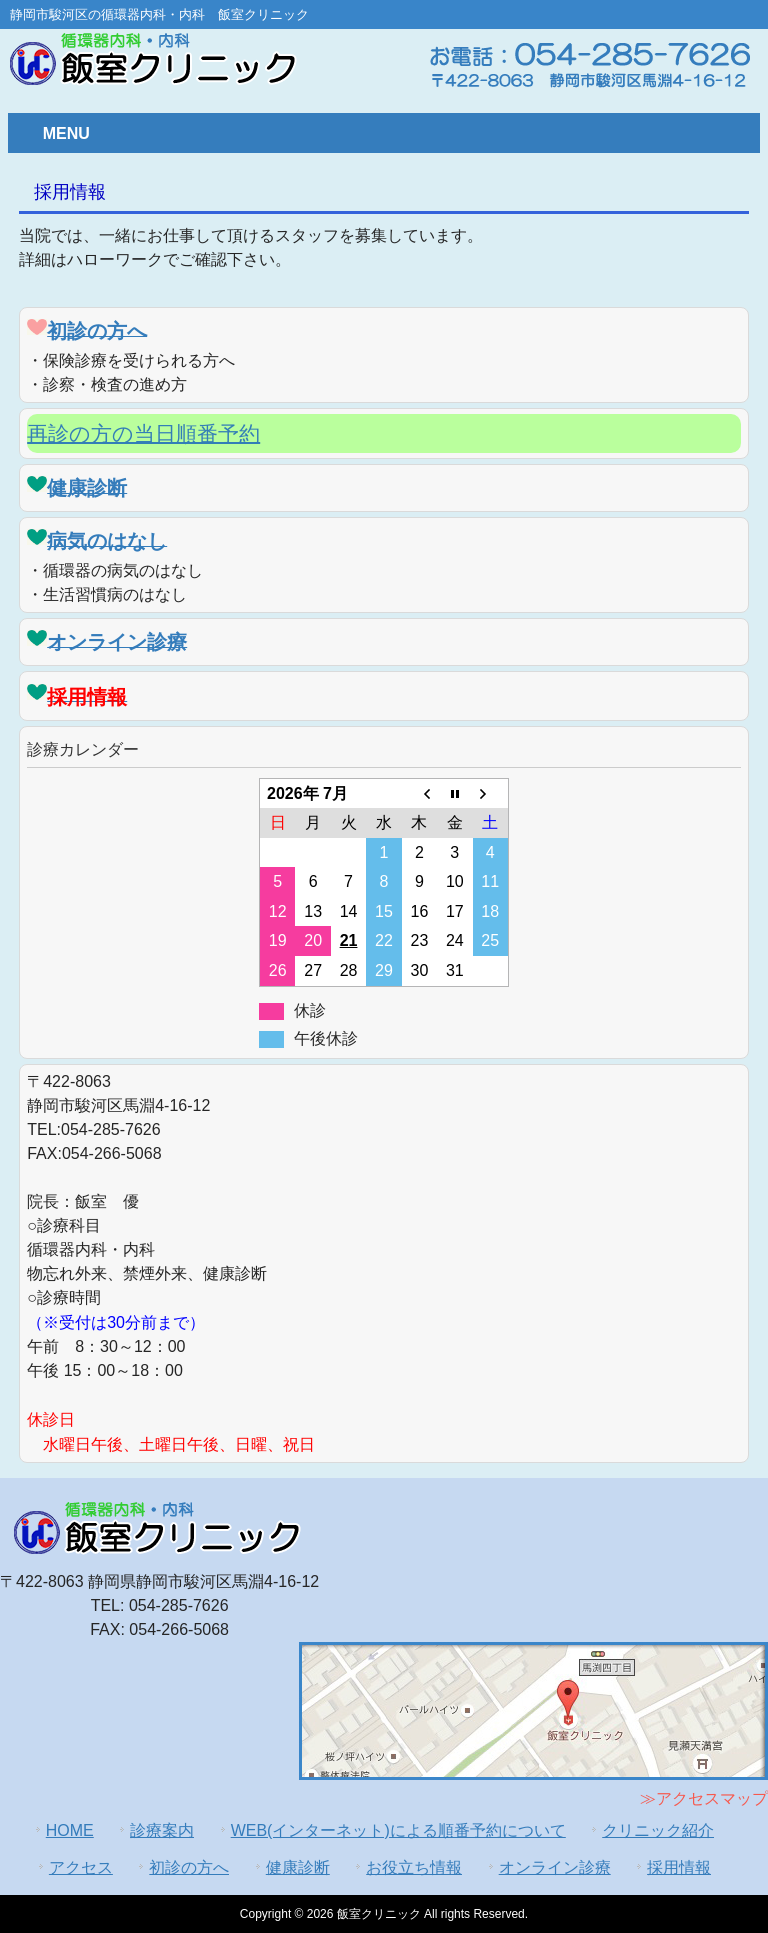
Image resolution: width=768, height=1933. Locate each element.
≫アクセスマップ (704, 1798)
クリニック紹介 (658, 1830)
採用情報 (679, 1867)
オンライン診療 (555, 1867)
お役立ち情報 (414, 1867)
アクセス (81, 1867)
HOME (70, 1830)
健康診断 (298, 1867)
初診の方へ (189, 1867)
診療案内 (162, 1830)
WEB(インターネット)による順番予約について (398, 1830)
